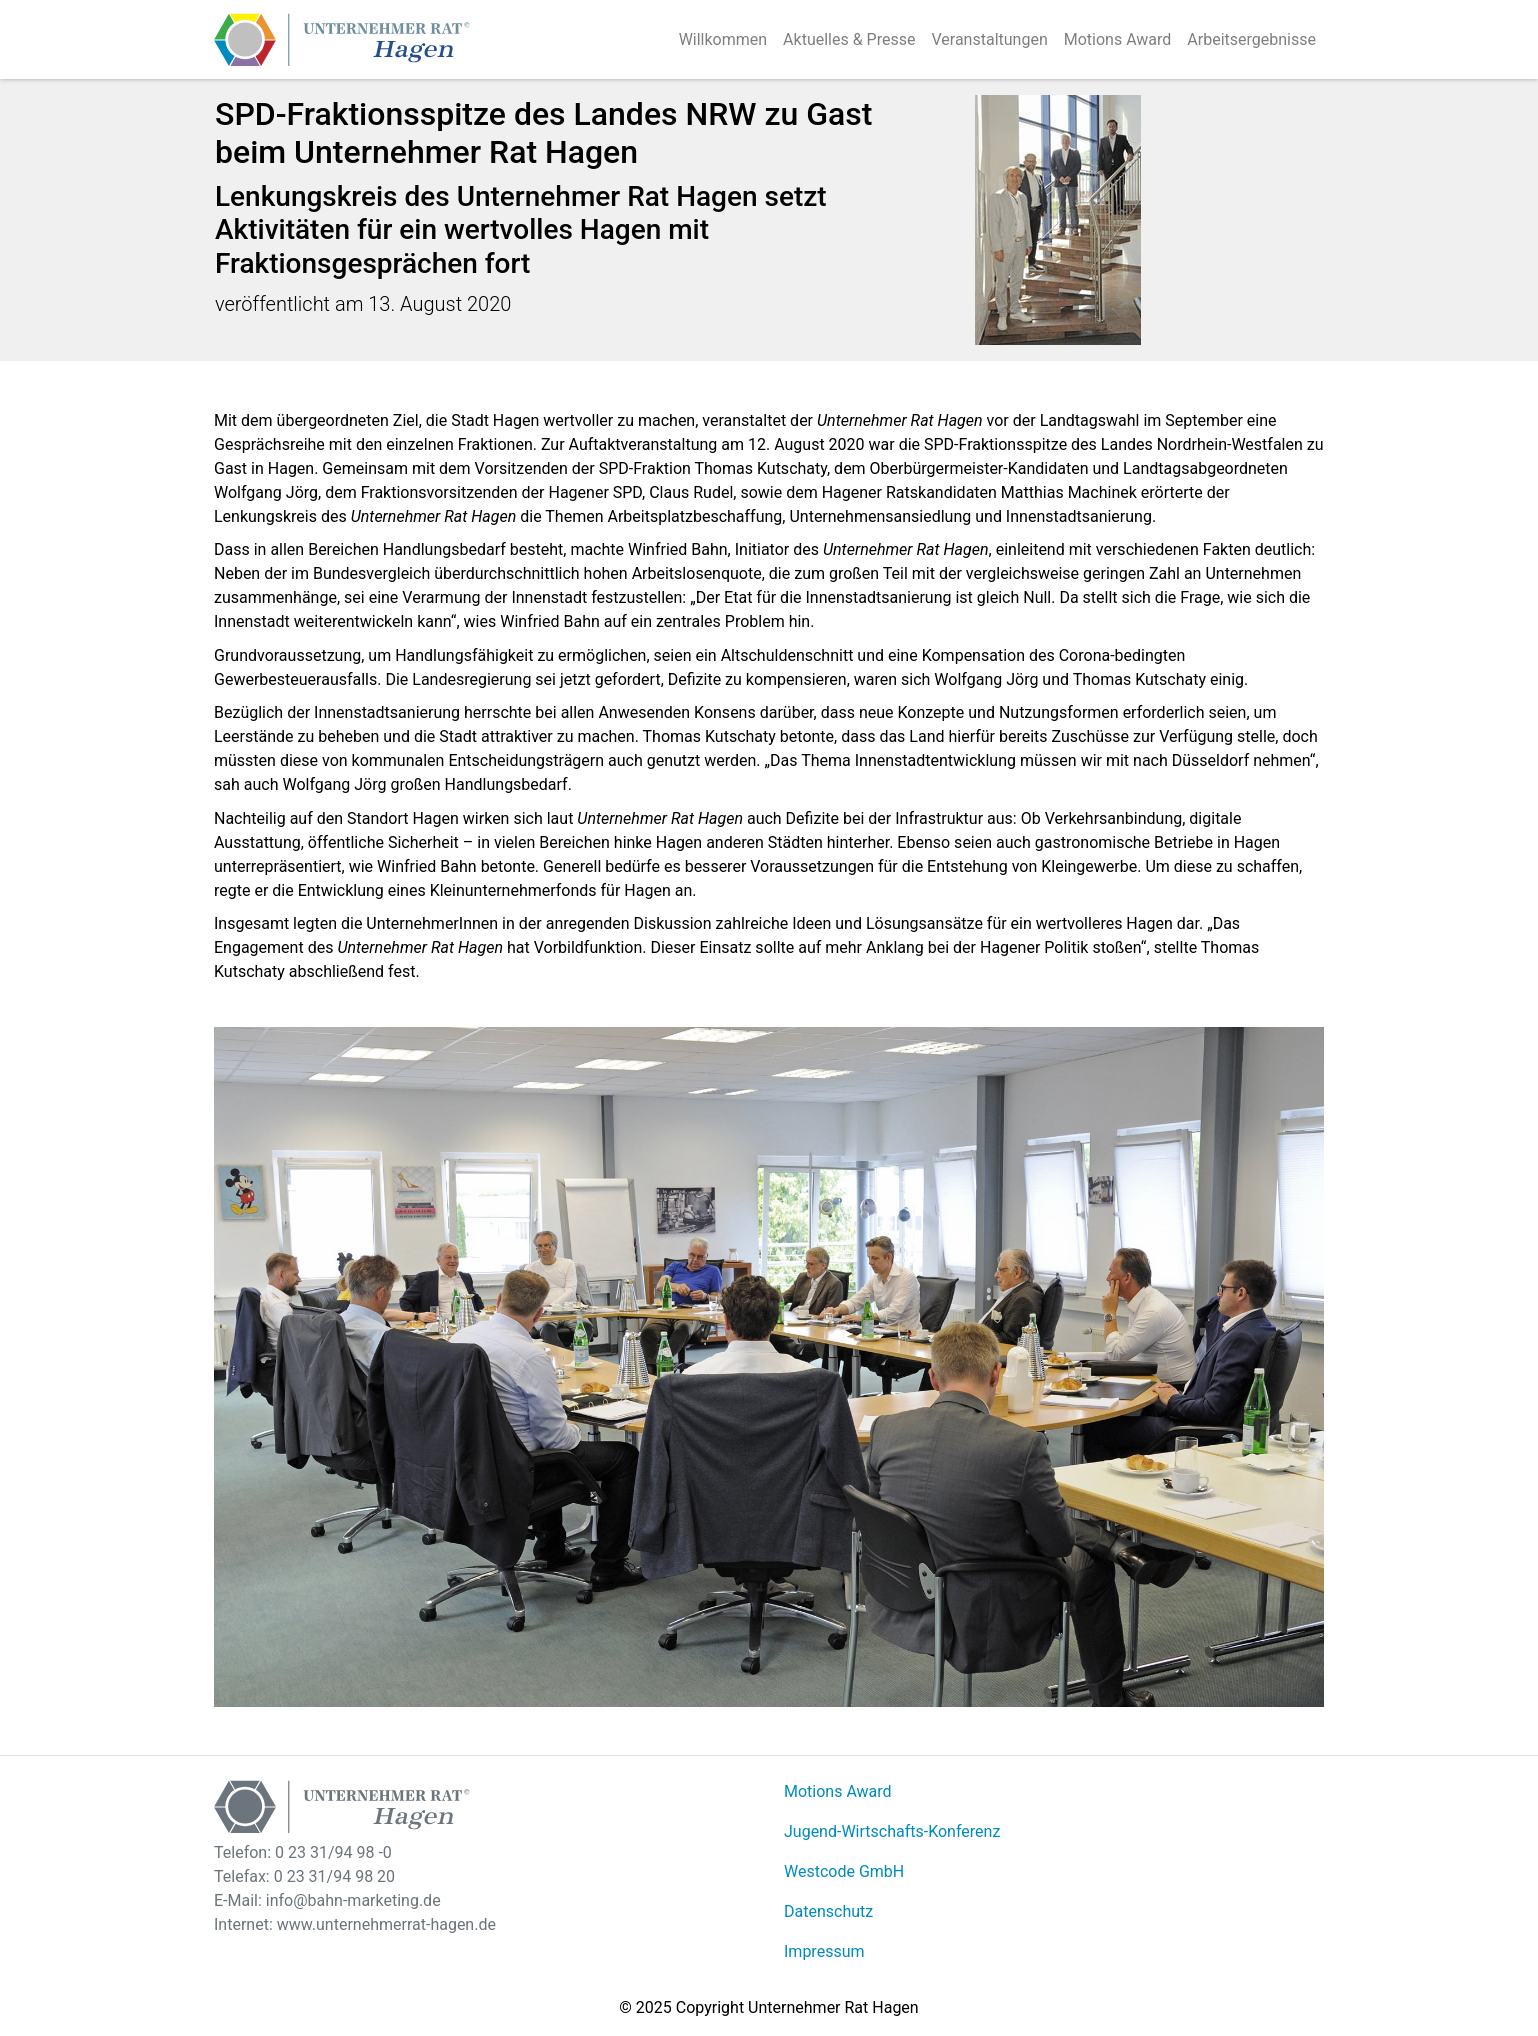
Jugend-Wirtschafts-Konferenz (892, 1831)
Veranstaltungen (989, 39)
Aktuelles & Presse (849, 39)
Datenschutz (828, 1911)
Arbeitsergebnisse (1251, 39)
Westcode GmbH (844, 1871)
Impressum (824, 1951)
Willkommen (723, 39)
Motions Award (1118, 39)
